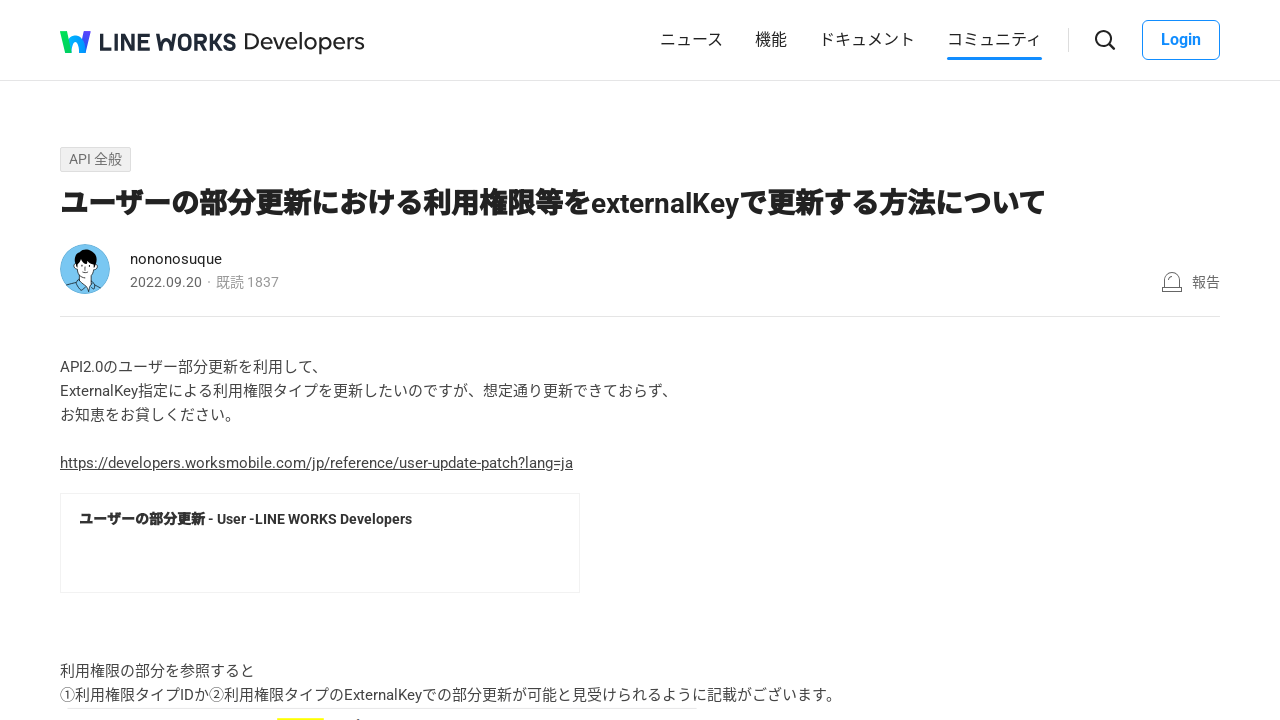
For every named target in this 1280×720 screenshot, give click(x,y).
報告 (1206, 282)
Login (1181, 39)
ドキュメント (867, 39)
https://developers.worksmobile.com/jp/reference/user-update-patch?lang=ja (316, 463)
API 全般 (95, 159)
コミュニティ (994, 39)
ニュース (691, 39)
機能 (771, 39)
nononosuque (176, 259)
